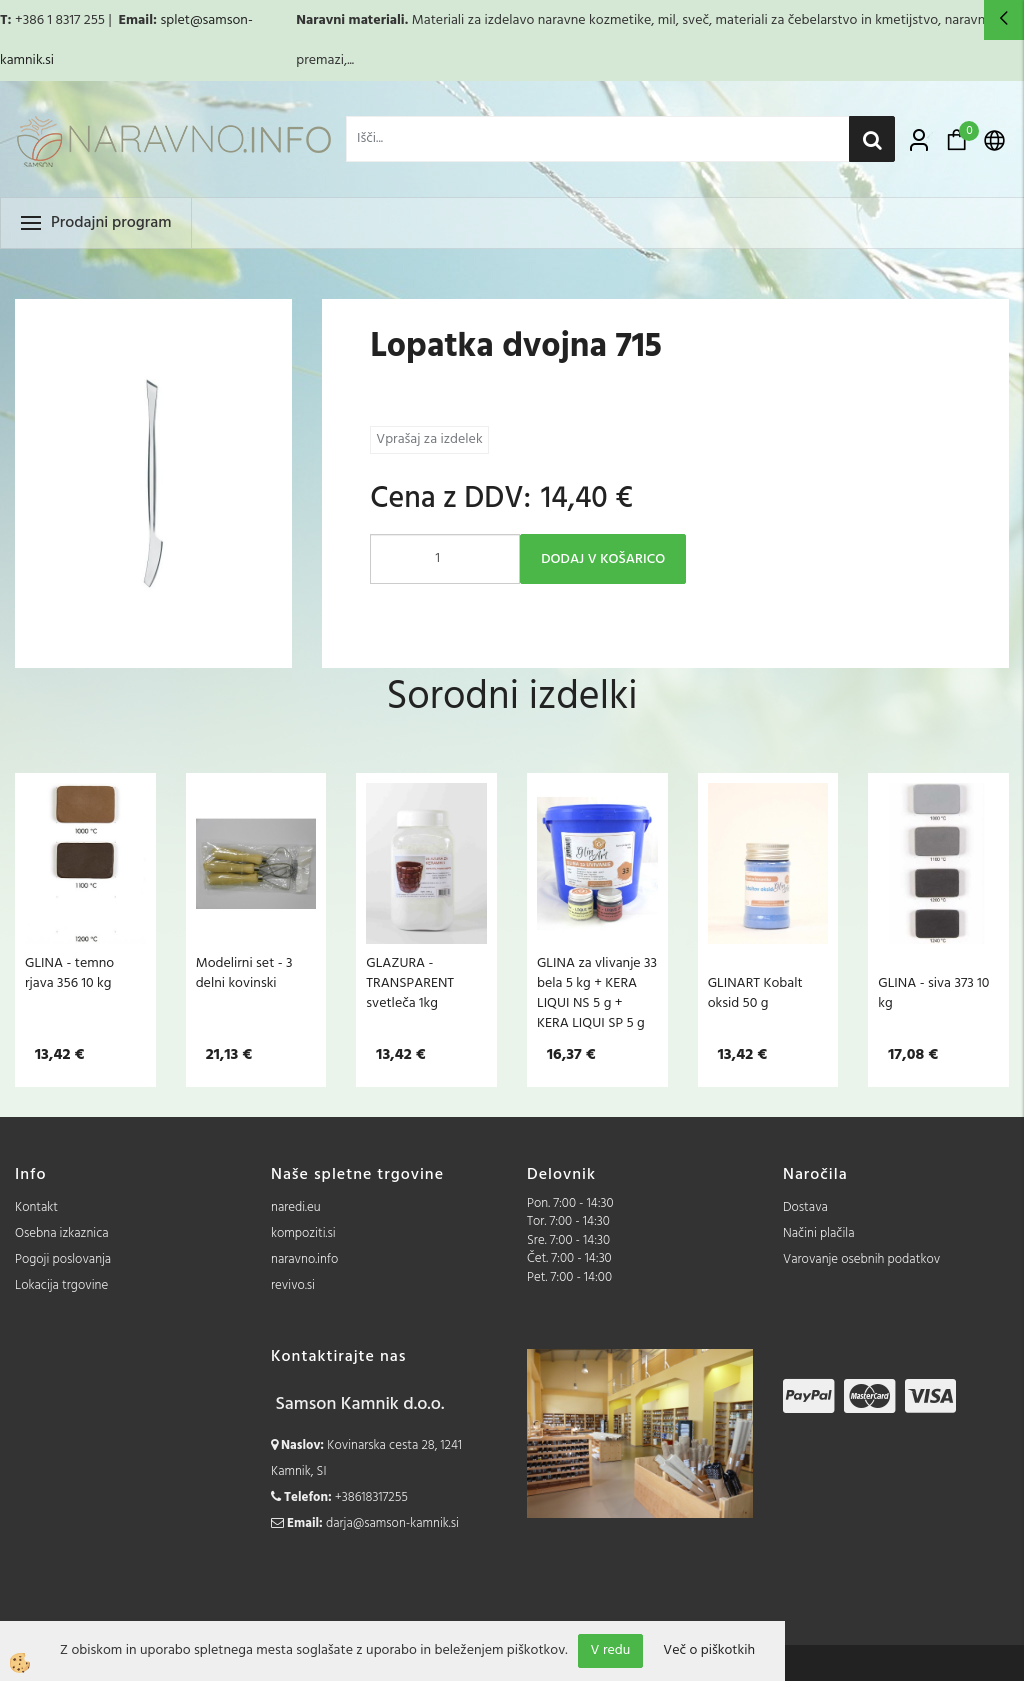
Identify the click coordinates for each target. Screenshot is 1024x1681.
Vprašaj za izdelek (429, 439)
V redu (611, 1650)
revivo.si (293, 1285)
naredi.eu (296, 1207)
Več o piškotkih (709, 1651)
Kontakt (36, 1207)
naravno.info (304, 1259)
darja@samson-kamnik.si (392, 1523)
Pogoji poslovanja (63, 1259)
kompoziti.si (303, 1233)
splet (174, 20)
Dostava (805, 1207)
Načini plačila (819, 1233)
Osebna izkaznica (62, 1233)
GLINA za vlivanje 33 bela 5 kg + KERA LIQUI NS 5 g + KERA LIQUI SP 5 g (597, 993)
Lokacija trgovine (61, 1285)
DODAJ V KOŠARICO (603, 559)
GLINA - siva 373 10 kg (933, 993)
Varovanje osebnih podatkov (861, 1259)
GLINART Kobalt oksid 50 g (755, 993)
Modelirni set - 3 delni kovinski (244, 973)
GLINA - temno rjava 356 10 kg (69, 973)
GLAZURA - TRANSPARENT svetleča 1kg (410, 983)
